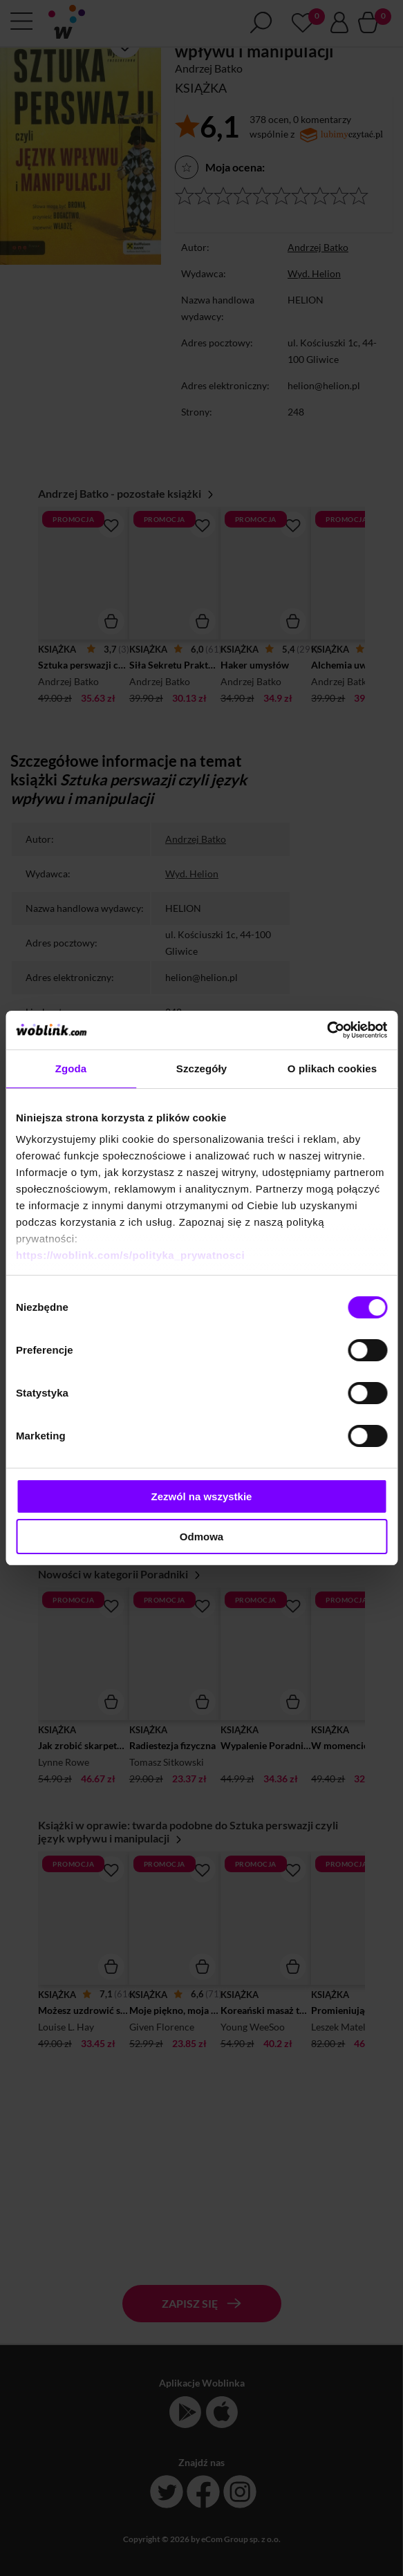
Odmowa (201, 1536)
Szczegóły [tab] (201, 1068)
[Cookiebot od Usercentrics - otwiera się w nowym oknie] (326, 1030)
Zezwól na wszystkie (201, 1496)
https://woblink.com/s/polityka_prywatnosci (130, 1255)
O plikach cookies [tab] (332, 1068)
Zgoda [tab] (71, 1068)
